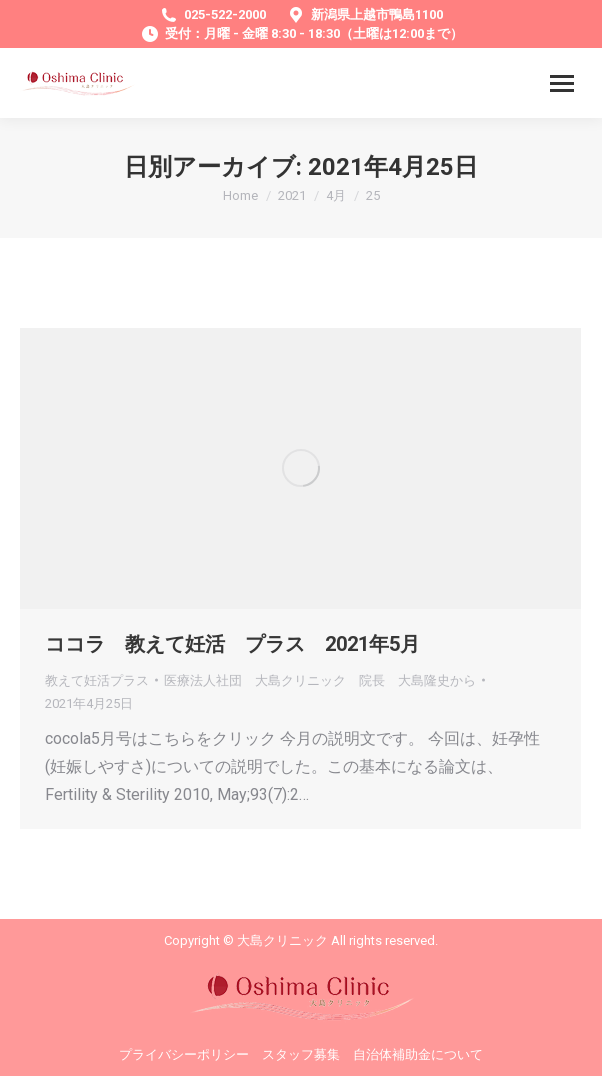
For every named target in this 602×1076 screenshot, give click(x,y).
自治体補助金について (418, 1054)
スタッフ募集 (301, 1054)
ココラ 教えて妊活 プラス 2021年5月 (232, 644)
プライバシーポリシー (184, 1054)
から (320, 680)
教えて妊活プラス (97, 680)
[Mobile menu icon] (562, 83)
